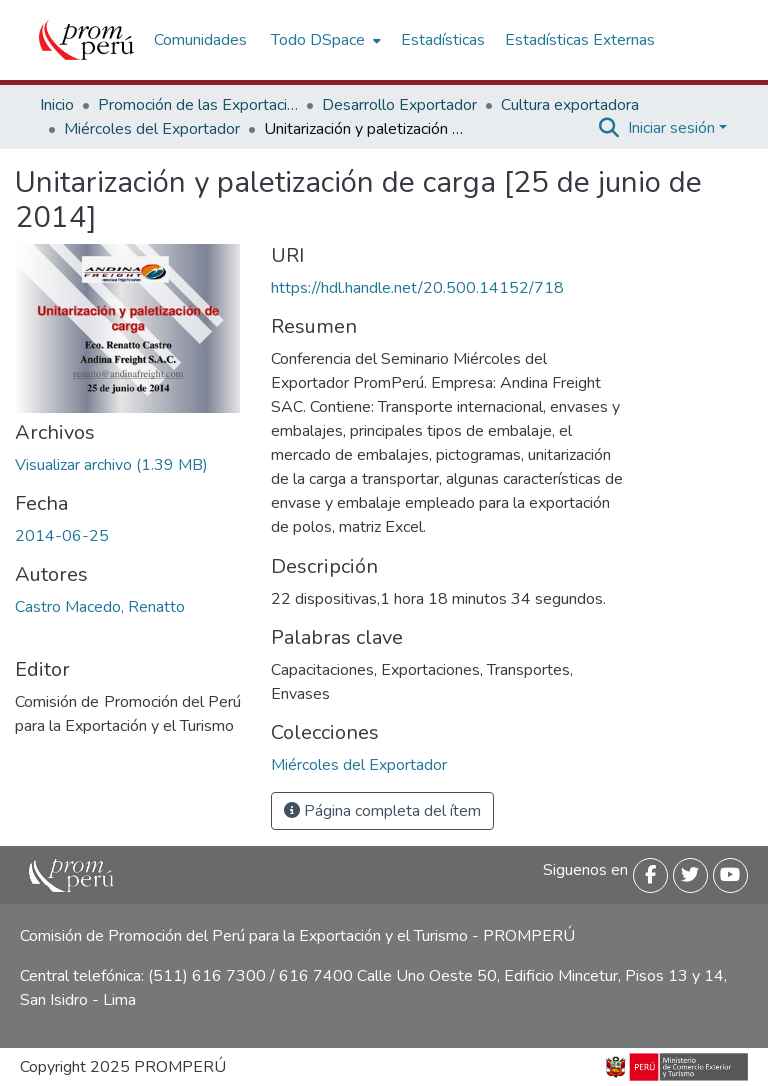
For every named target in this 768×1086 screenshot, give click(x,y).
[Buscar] (609, 128)
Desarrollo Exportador (399, 105)
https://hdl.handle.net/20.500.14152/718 (417, 288)
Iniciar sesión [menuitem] (671, 128)
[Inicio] (86, 40)
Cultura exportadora (570, 105)
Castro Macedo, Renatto (100, 607)
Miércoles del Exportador (152, 129)
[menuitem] (324, 40)
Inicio (57, 105)
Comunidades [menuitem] (200, 40)
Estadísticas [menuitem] (443, 40)
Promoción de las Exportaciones (198, 105)
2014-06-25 (62, 536)
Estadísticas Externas (580, 40)
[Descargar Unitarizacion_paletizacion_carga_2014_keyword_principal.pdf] (111, 465)
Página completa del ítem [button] (382, 811)
